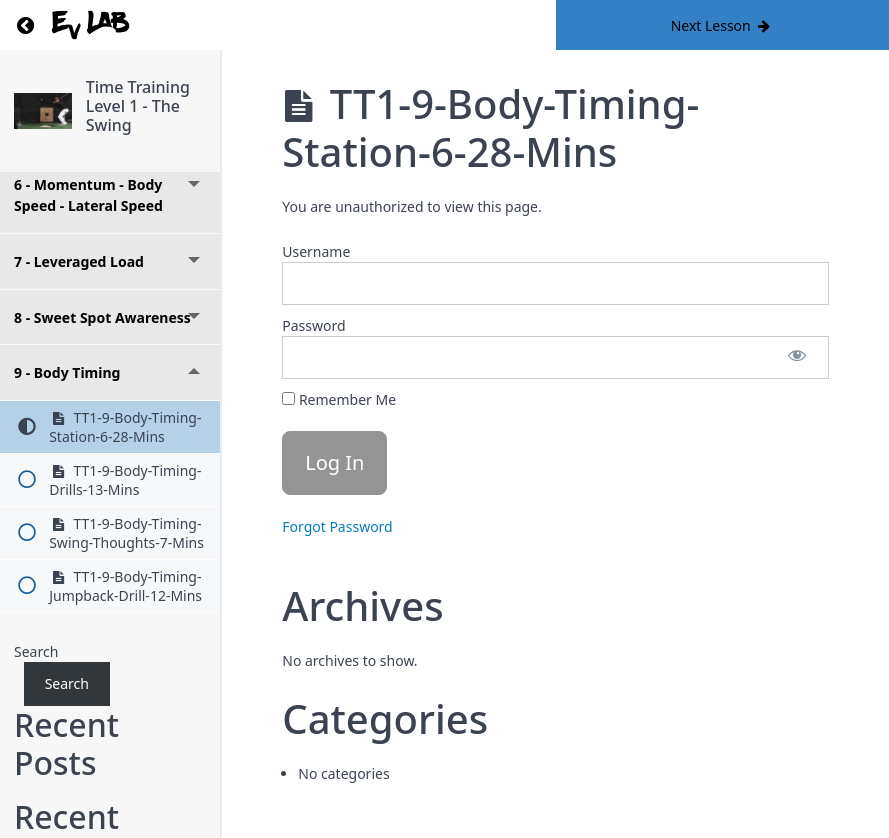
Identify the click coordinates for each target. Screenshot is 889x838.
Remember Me (339, 399)
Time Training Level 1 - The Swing (138, 106)
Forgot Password (337, 526)
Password (313, 325)
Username (316, 251)
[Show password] (797, 357)
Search (36, 651)
